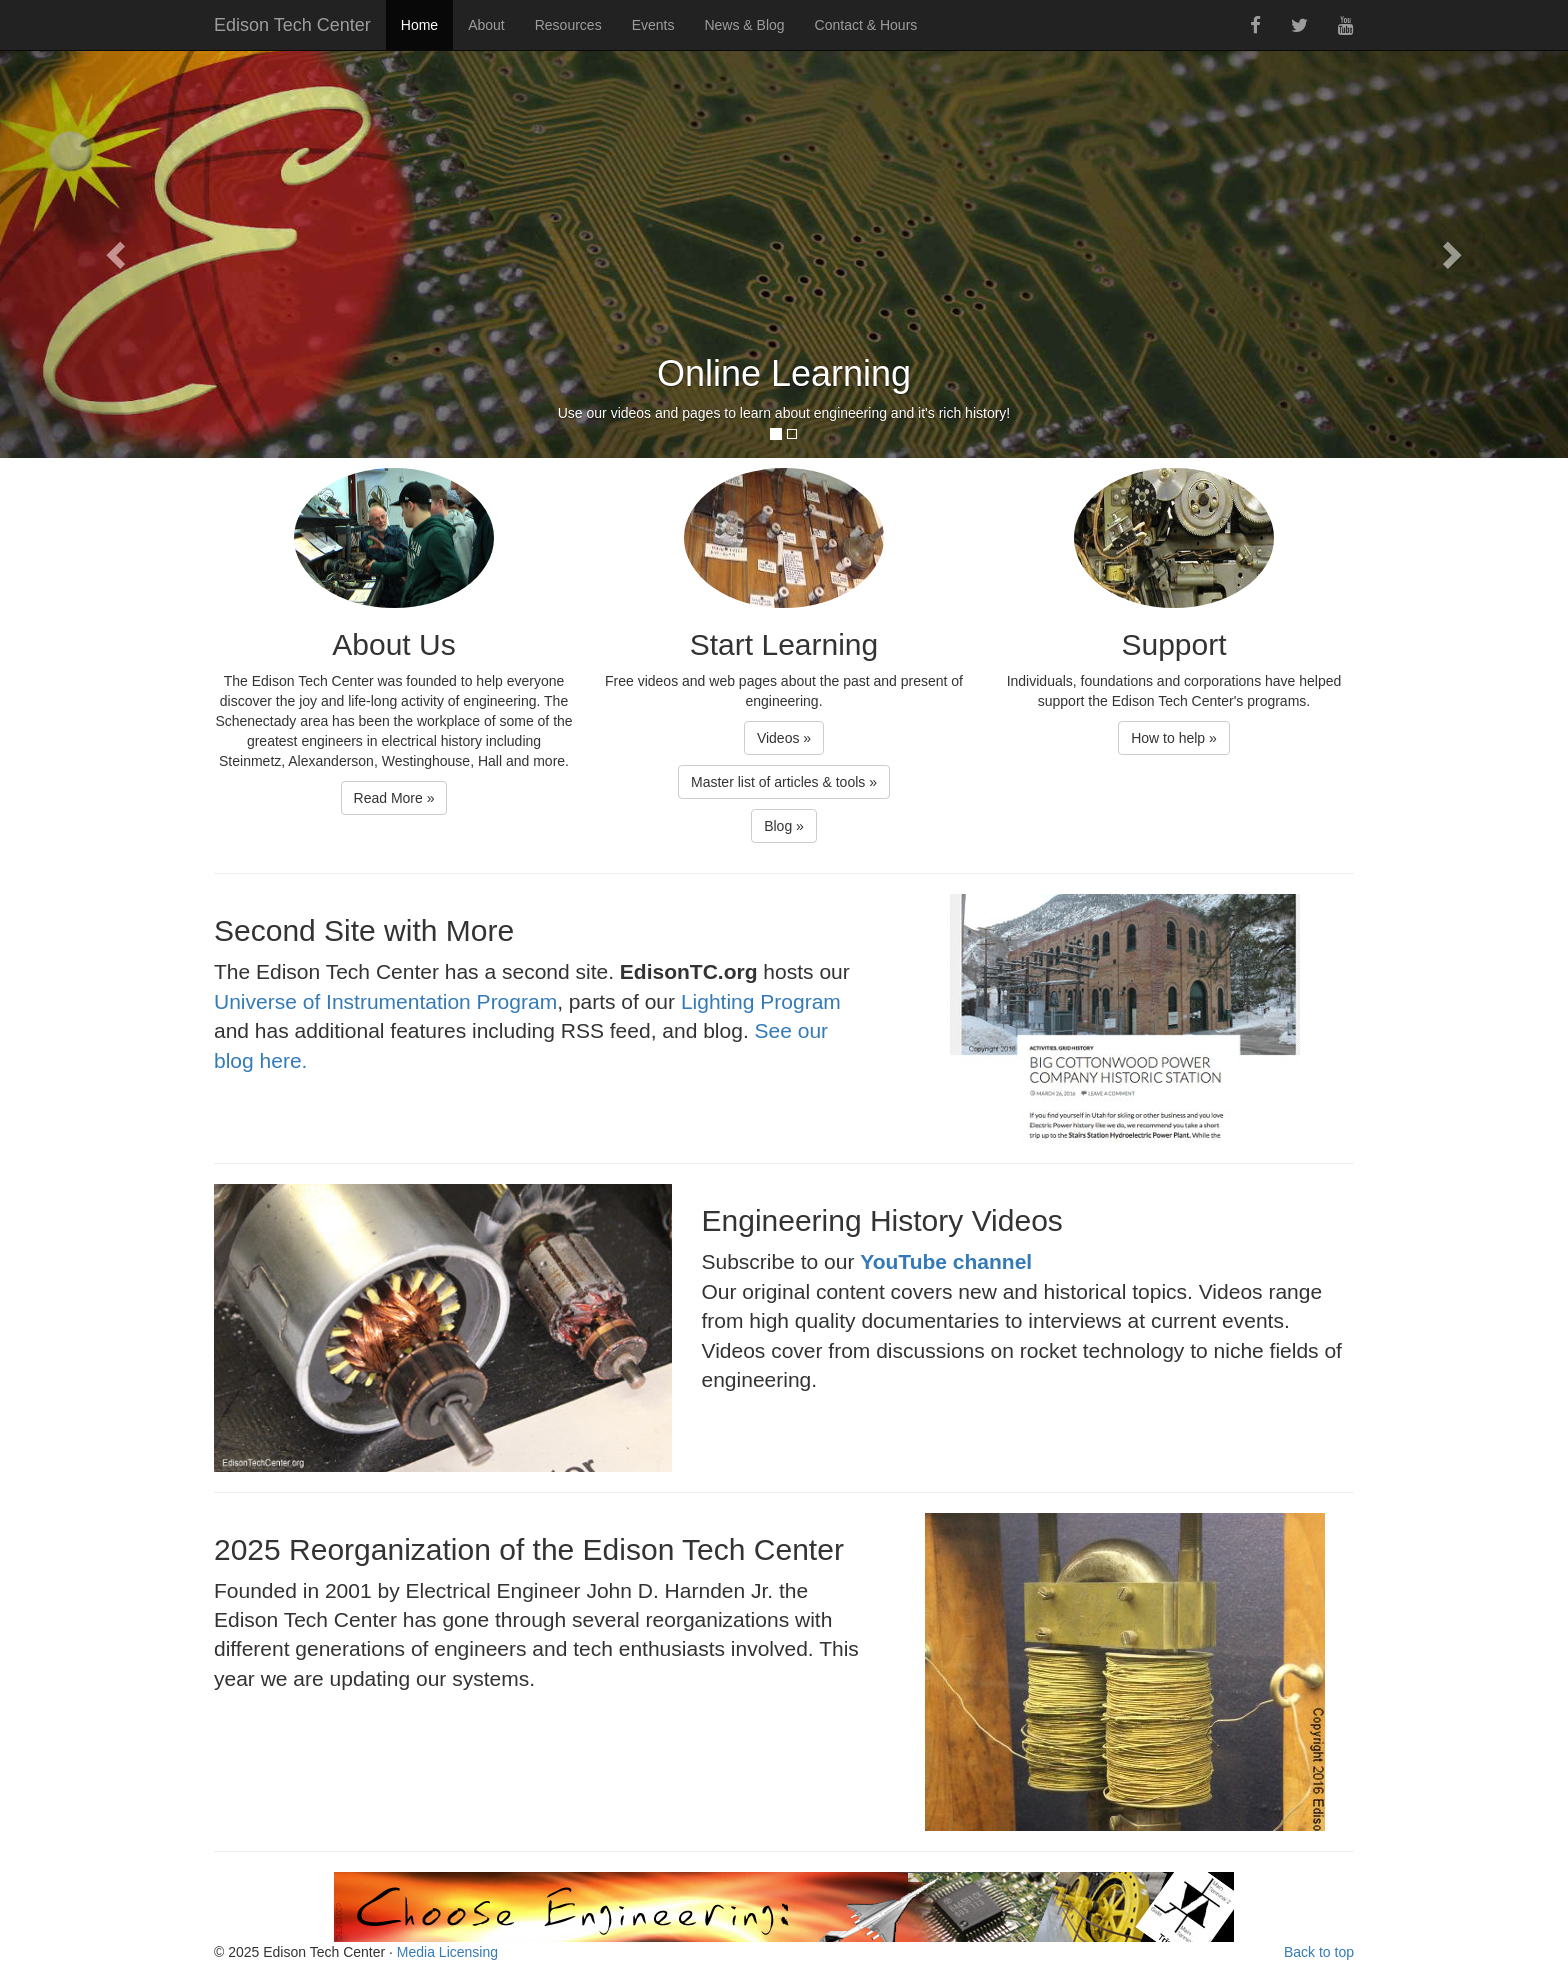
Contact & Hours (866, 25)
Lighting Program (761, 1001)
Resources (568, 25)
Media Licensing (447, 1952)
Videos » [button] (784, 738)
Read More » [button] (394, 798)
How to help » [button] (1174, 738)
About (486, 25)
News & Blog (744, 25)
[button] (117, 254)
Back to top (1319, 1952)
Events (653, 25)
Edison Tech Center (292, 25)
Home (419, 25)
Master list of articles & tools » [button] (784, 782)
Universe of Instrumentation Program (385, 1001)
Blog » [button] (784, 826)
